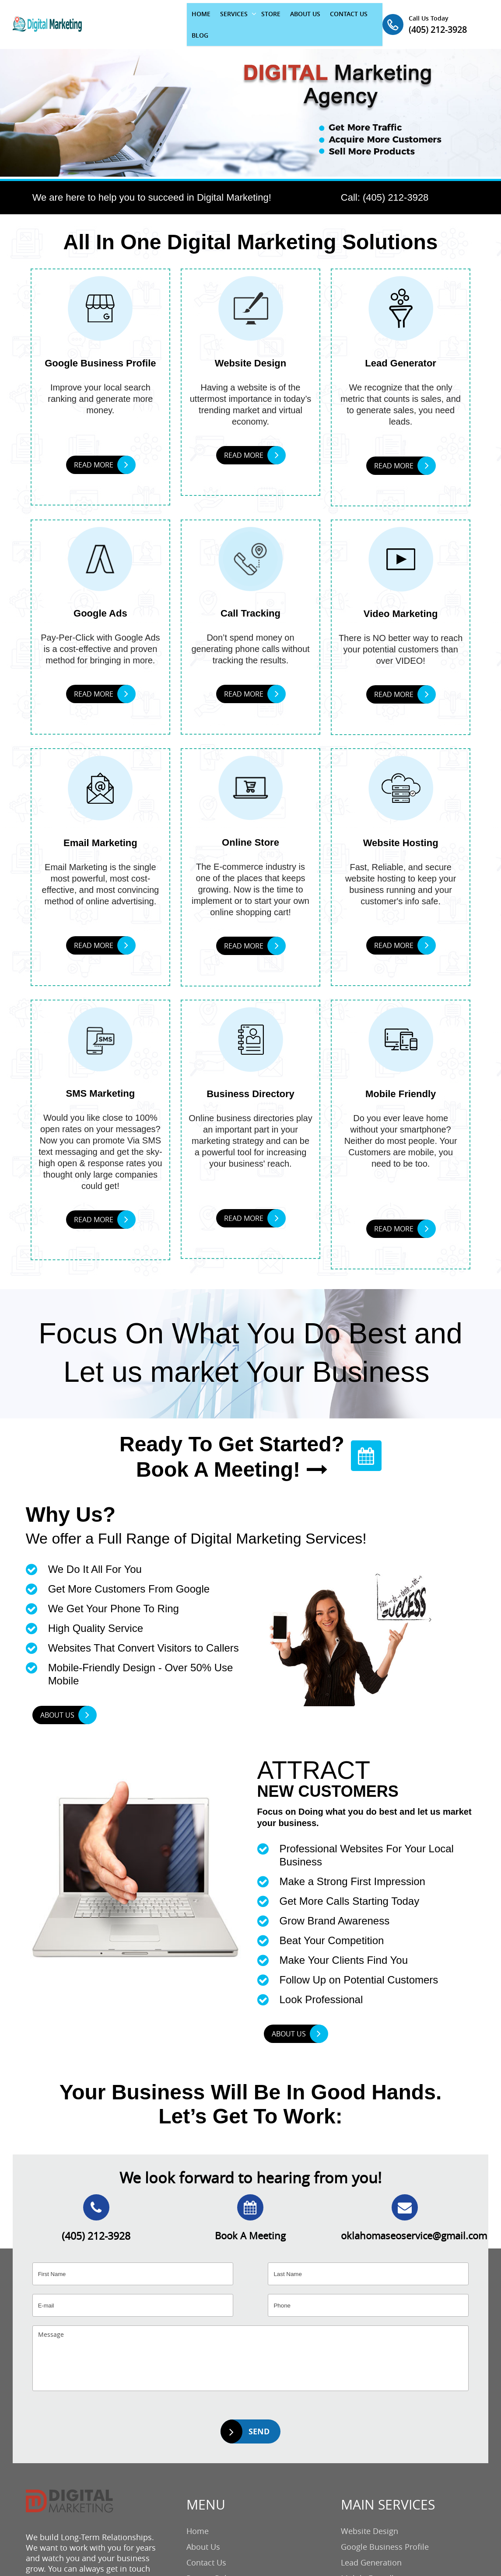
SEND (245, 2418)
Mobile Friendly (369, 2565)
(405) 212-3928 (462, 23)
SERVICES (183, 18)
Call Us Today (458, 13)
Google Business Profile (385, 2533)
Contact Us (206, 2549)
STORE (220, 18)
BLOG (335, 18)
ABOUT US (255, 18)
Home (197, 2518)
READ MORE (104, 452)
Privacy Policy (211, 2565)
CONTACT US (298, 18)
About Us (203, 2533)
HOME (150, 18)
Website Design (369, 2518)
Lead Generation (371, 2549)
